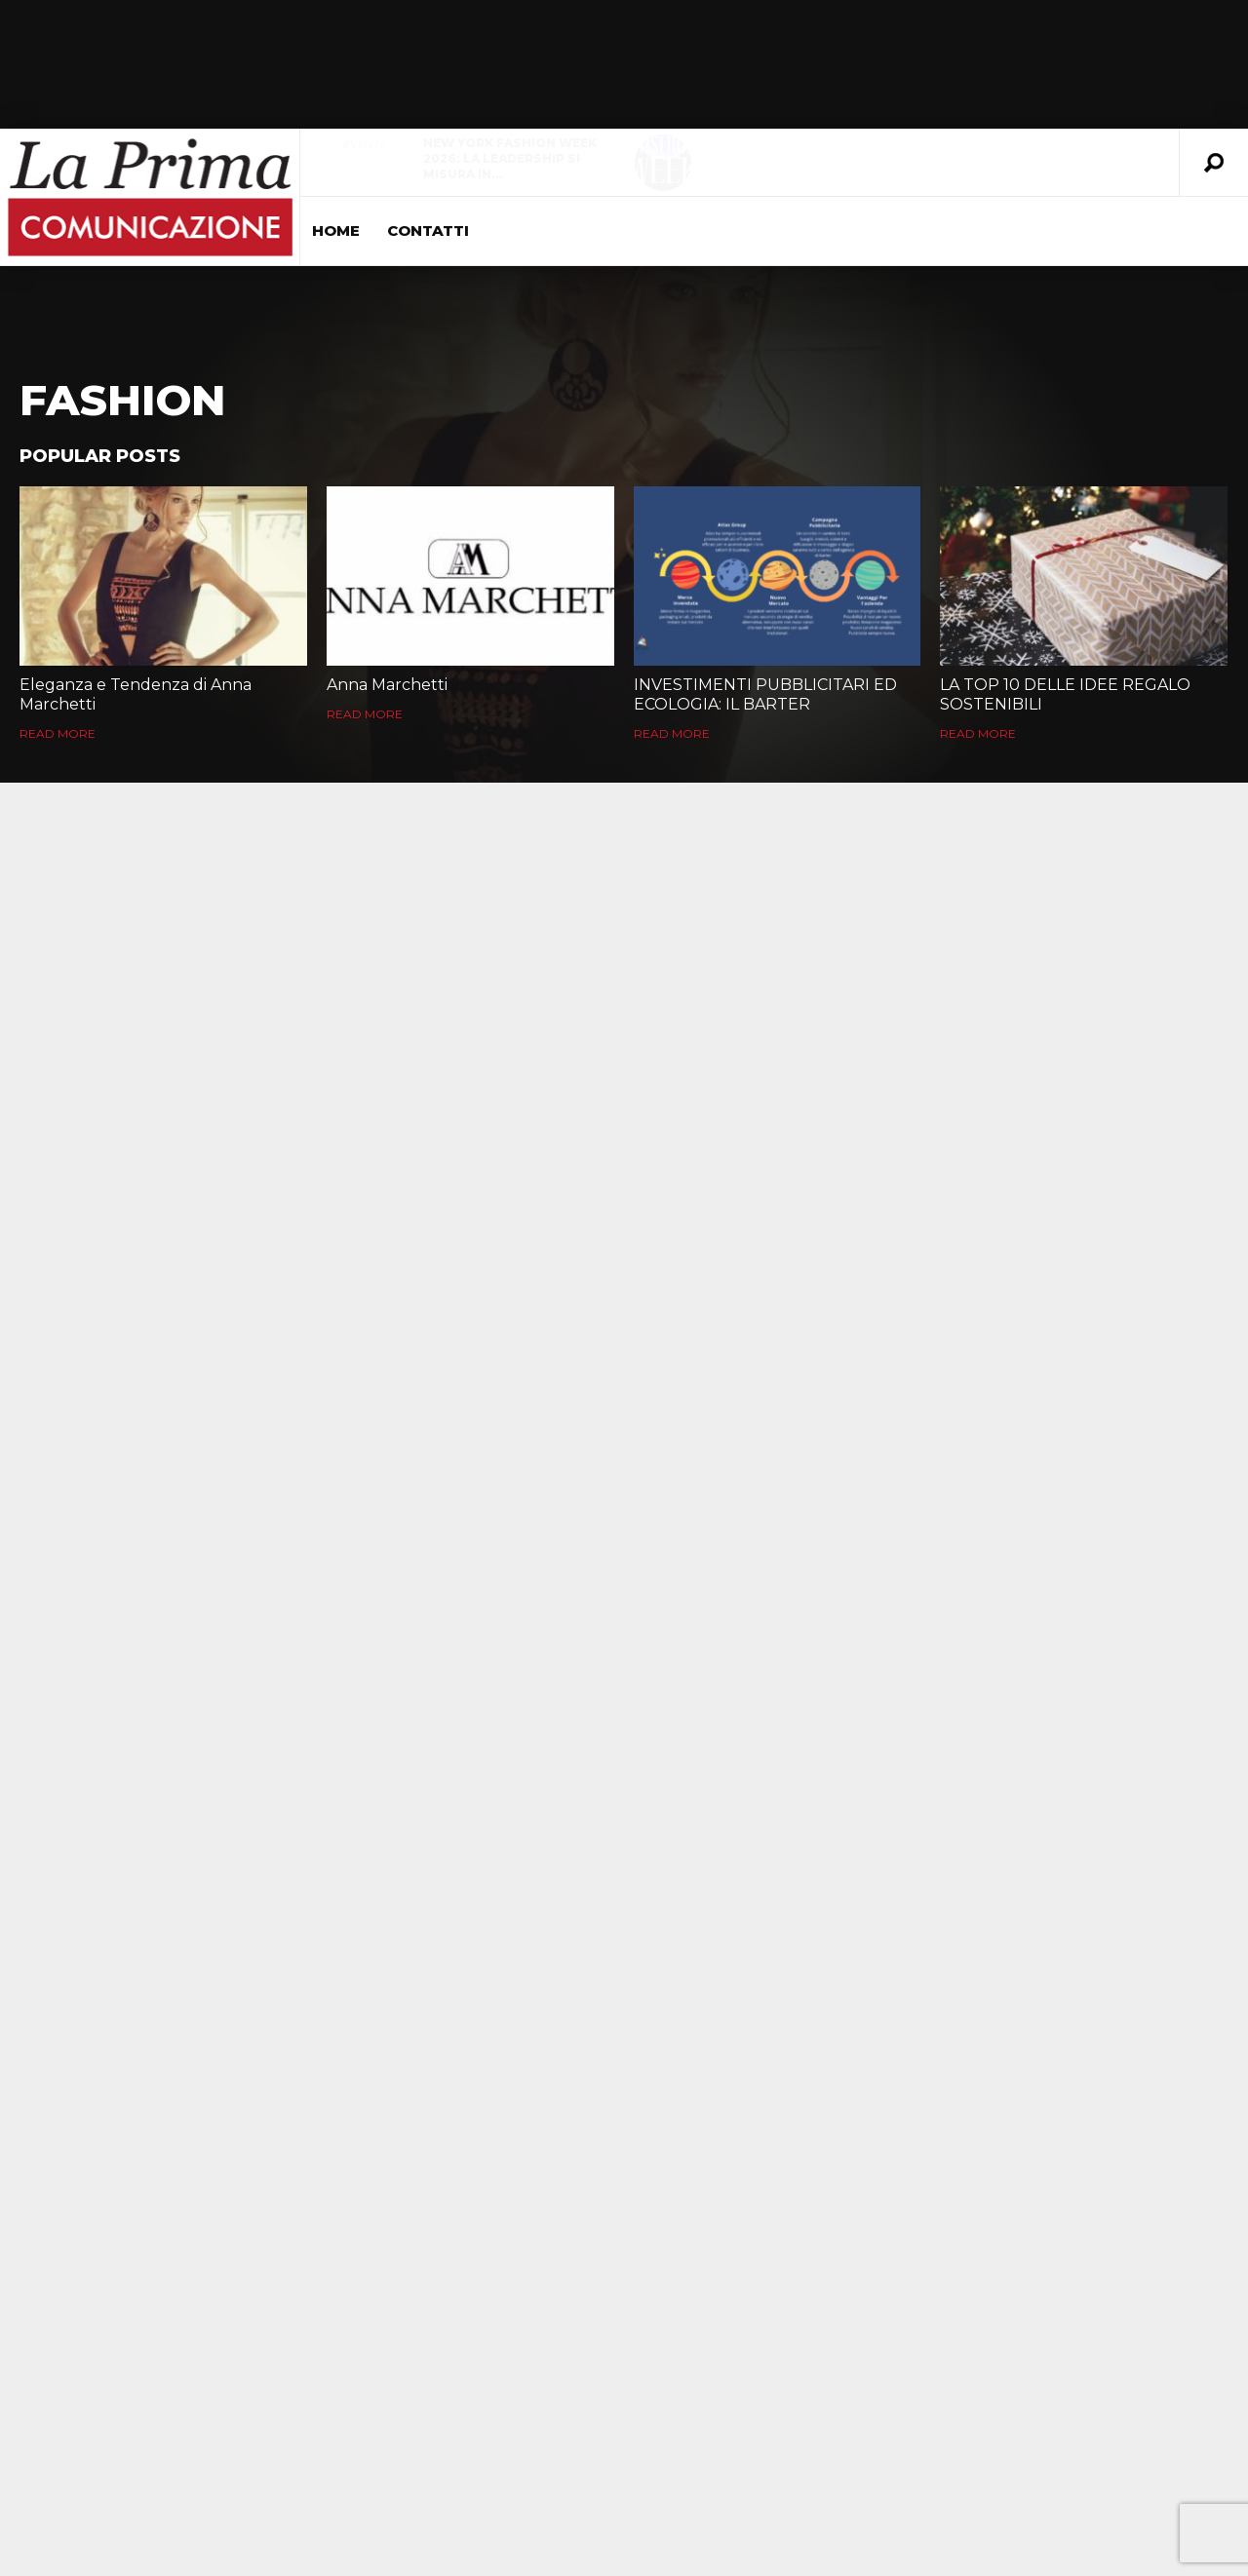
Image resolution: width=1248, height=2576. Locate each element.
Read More (58, 733)
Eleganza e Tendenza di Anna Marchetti (136, 694)
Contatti (428, 230)
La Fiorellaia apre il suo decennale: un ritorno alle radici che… (944, 158)
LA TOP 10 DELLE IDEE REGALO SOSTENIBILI (1065, 694)
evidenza (795, 144)
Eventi (362, 144)
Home (336, 230)
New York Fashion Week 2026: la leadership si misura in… (510, 158)
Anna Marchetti (387, 684)
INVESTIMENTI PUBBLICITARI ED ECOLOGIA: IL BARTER (765, 694)
